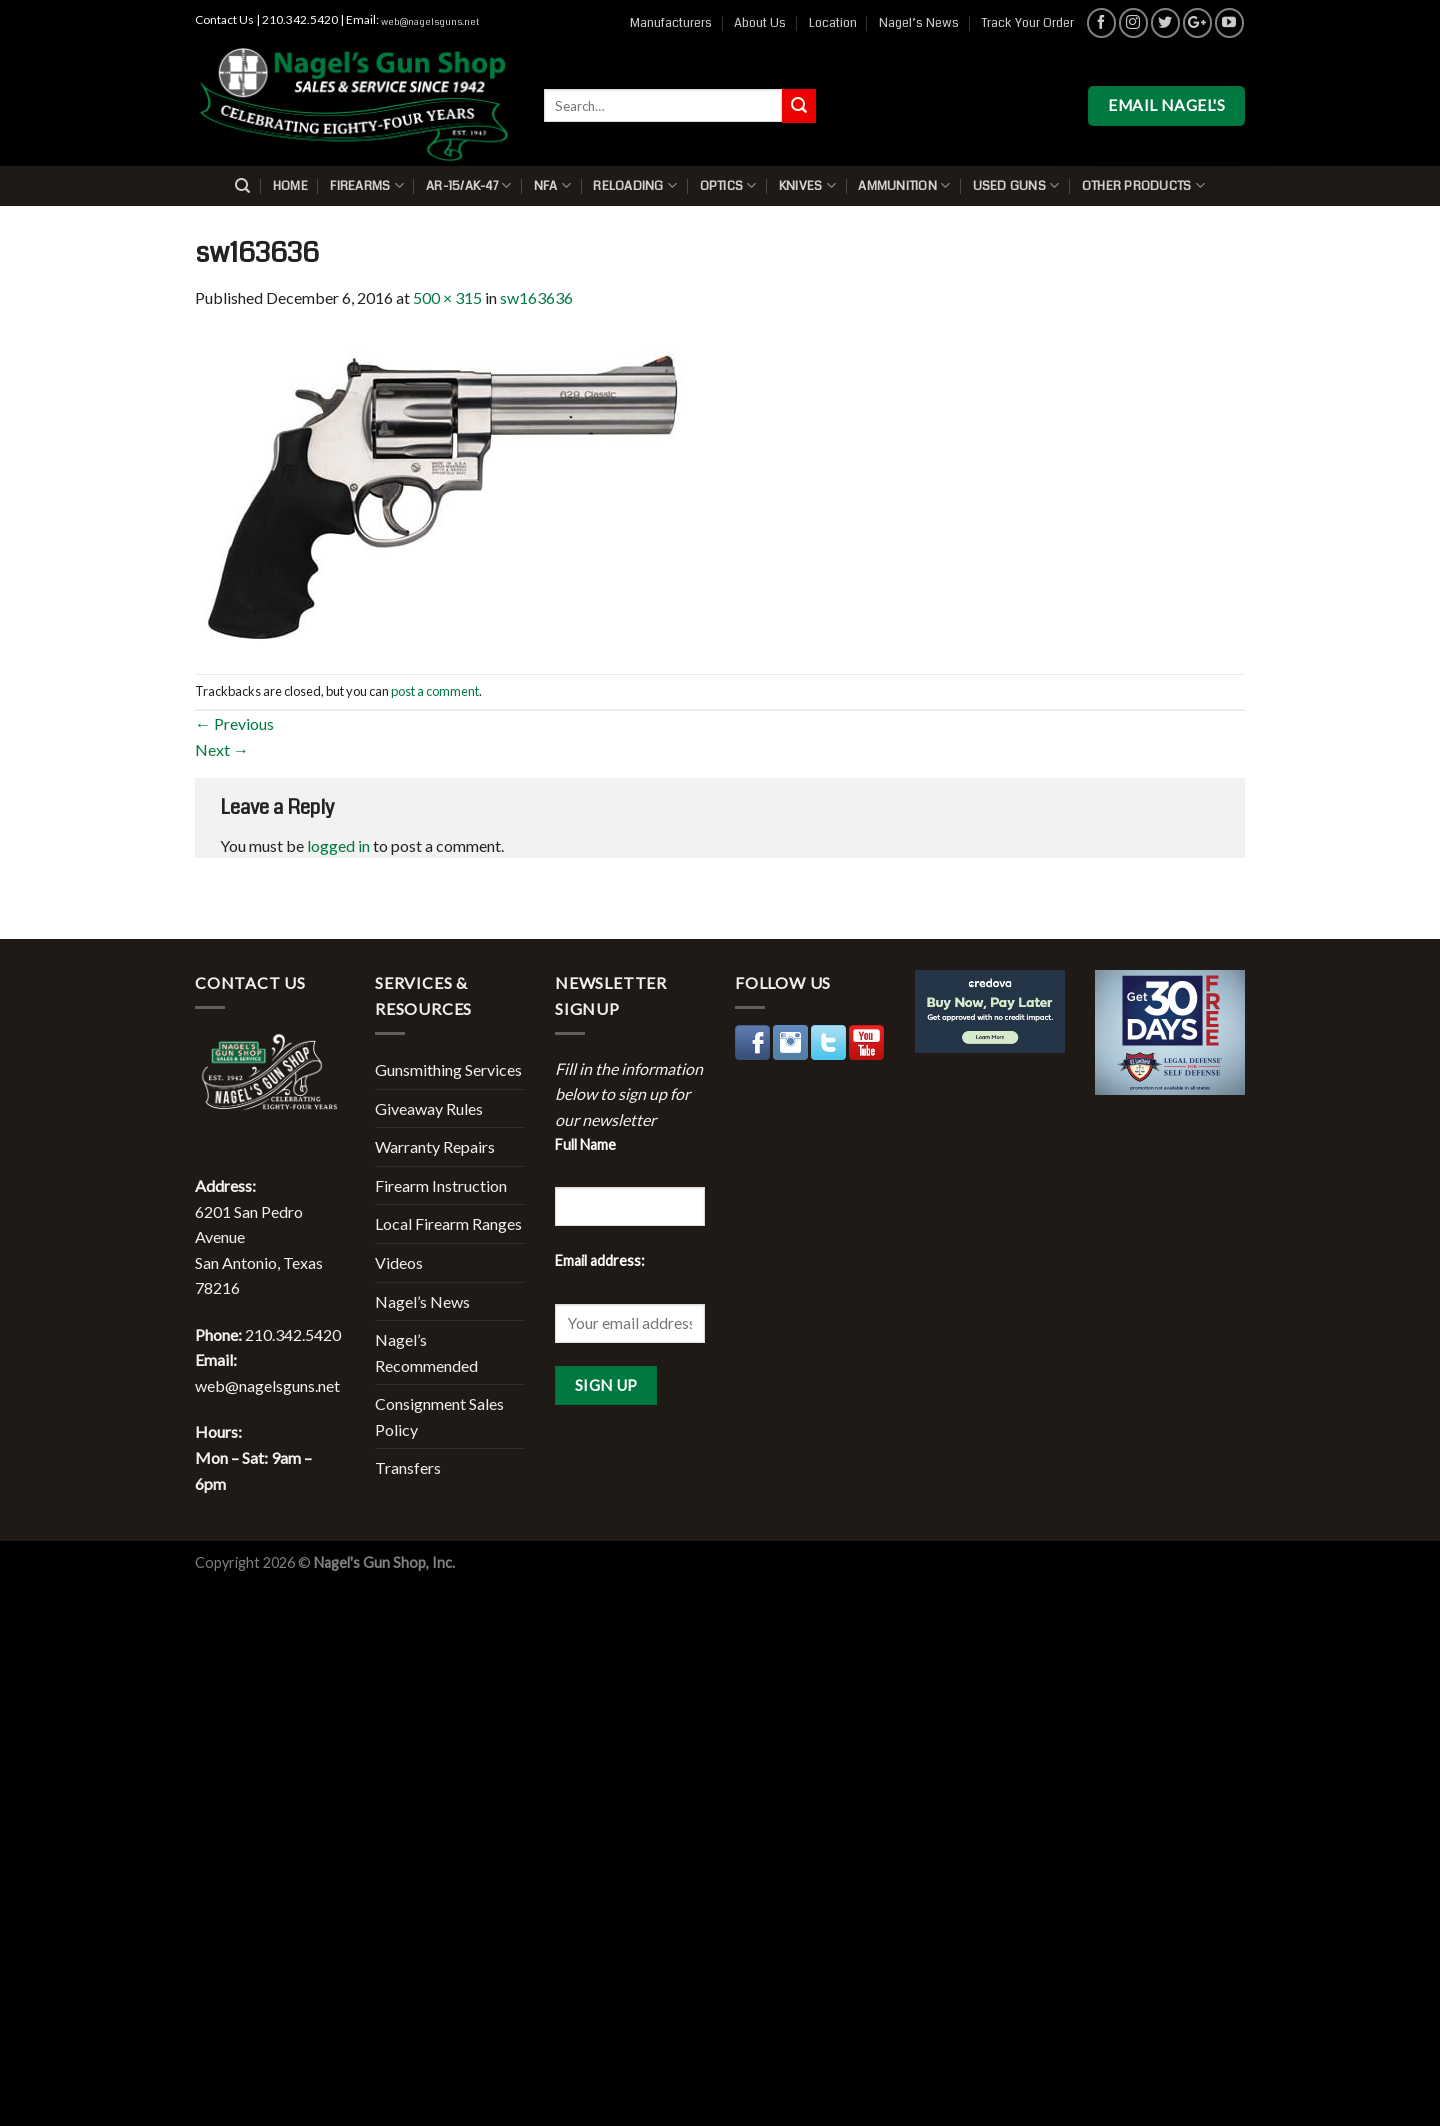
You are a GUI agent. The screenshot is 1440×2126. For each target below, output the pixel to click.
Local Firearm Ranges (448, 1223)
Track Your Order (1027, 23)
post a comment (435, 691)
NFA (552, 185)
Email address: (600, 1260)
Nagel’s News (919, 23)
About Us (760, 23)
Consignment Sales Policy (439, 1416)
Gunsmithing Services (448, 1069)
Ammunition (904, 185)
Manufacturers (671, 23)
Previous (234, 723)
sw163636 (536, 297)
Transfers (408, 1467)
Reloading (635, 185)
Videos (399, 1262)
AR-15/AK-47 (468, 185)
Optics (728, 185)
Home (290, 186)
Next (222, 749)
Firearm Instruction (441, 1185)
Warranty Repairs (435, 1146)
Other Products (1143, 185)
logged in (338, 845)
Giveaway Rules (429, 1108)
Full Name (585, 1144)
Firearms (367, 185)
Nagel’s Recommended (426, 1352)
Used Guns (1016, 185)
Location (833, 23)
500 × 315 (447, 297)
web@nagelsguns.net (430, 22)
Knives (807, 185)
